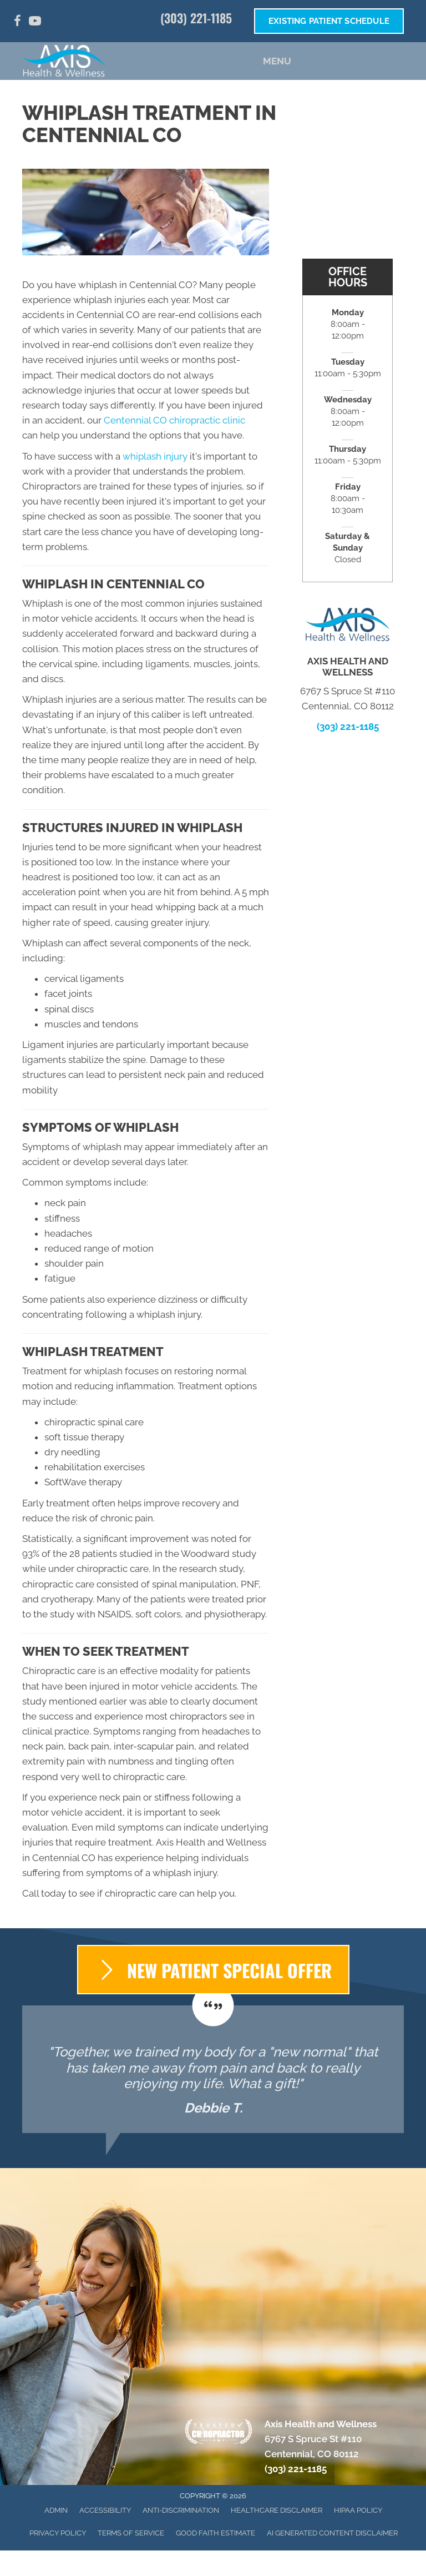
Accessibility (105, 2510)
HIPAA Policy (358, 2510)
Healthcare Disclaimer (276, 2510)
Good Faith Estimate (215, 2533)
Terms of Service (131, 2533)
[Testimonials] (213, 2069)
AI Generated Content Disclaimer (332, 2533)
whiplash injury (155, 456)
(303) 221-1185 (196, 18)
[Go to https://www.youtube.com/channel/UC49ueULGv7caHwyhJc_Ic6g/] (35, 22)
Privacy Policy (57, 2533)
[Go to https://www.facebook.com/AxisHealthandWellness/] (17, 22)
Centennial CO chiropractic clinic (174, 420)
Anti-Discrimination (181, 2510)
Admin (56, 2510)
